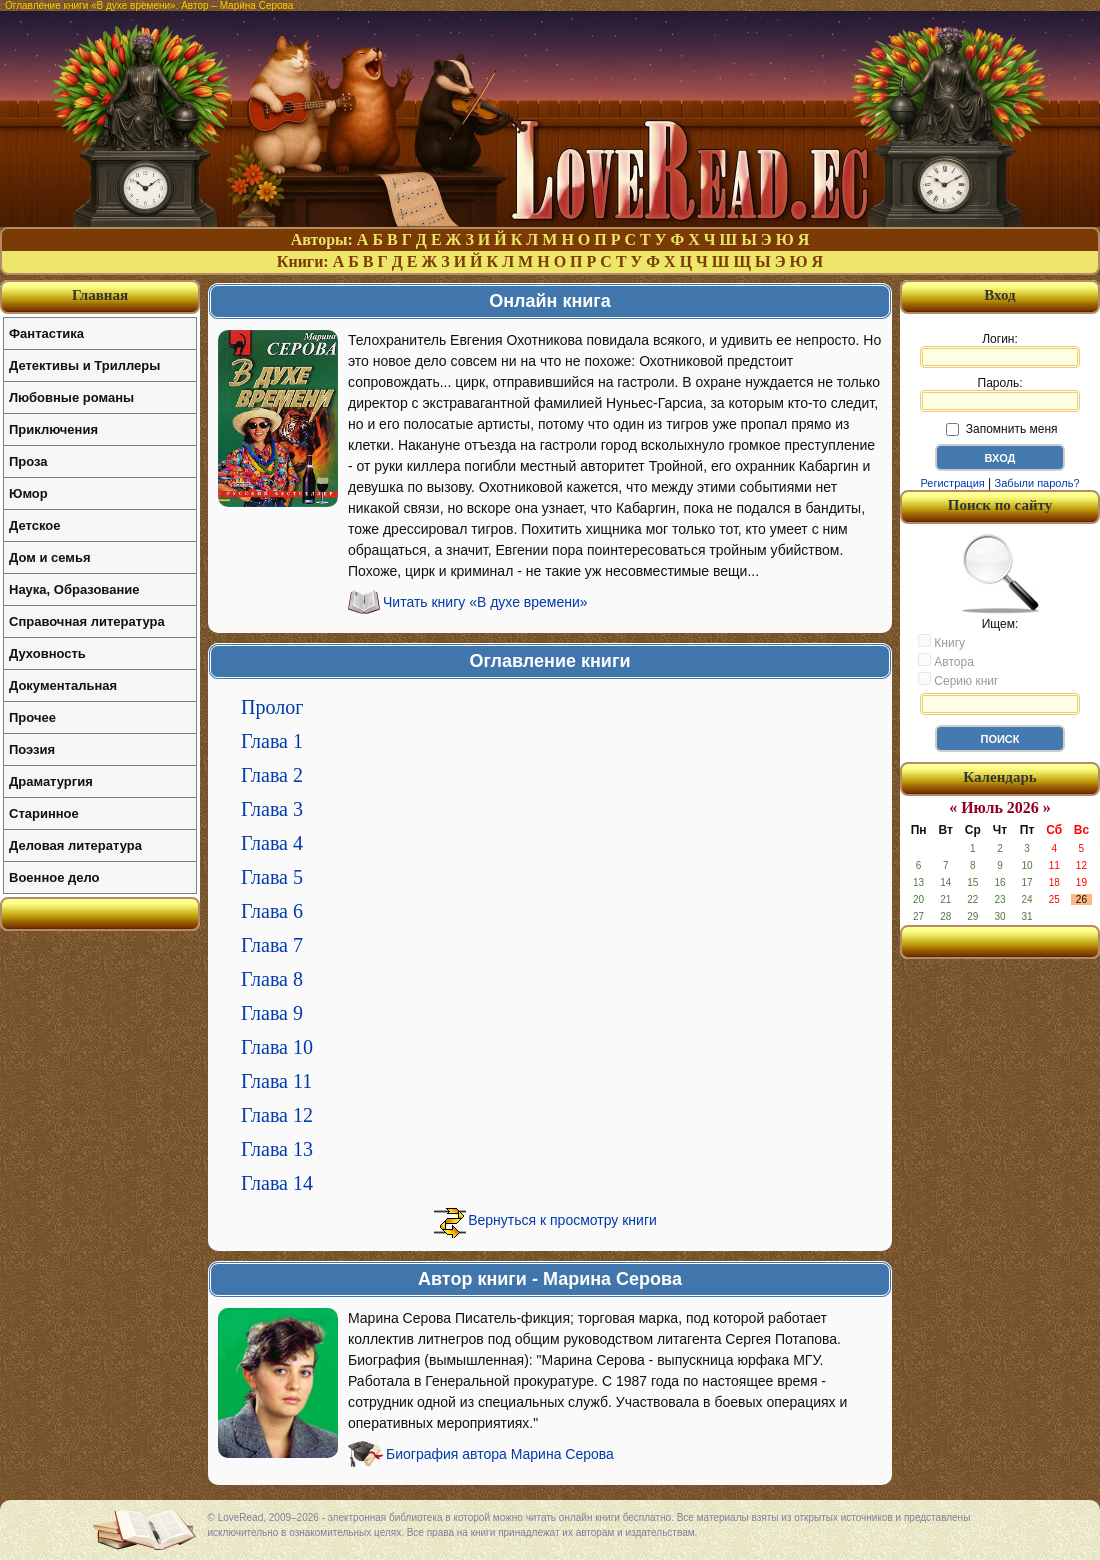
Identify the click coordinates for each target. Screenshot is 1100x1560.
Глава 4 (272, 843)
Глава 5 (272, 877)
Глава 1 (272, 741)
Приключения (53, 429)
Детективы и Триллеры (84, 365)
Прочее (32, 717)
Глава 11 (276, 1081)
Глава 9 (272, 1013)
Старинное (44, 813)
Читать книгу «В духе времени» (485, 602)
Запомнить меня (1001, 429)
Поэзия (32, 749)
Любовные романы (71, 397)
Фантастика (46, 333)
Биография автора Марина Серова (500, 1454)
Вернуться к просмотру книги (562, 1220)
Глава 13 (277, 1149)
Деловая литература (75, 845)
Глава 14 (277, 1183)
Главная (100, 295)
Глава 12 (277, 1115)
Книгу (941, 642)
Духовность (47, 653)
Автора (946, 661)
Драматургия (51, 781)
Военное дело (54, 877)
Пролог (272, 707)
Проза (28, 461)
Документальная (63, 685)
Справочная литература (87, 621)
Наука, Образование (74, 589)
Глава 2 (272, 775)
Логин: (1000, 350)
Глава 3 (272, 809)
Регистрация (952, 483)
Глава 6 (272, 911)
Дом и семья (50, 557)
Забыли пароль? (1037, 483)
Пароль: (1000, 394)
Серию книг (958, 680)
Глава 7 (272, 945)
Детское (34, 525)
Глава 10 (277, 1047)
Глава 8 (272, 979)
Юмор (28, 493)
